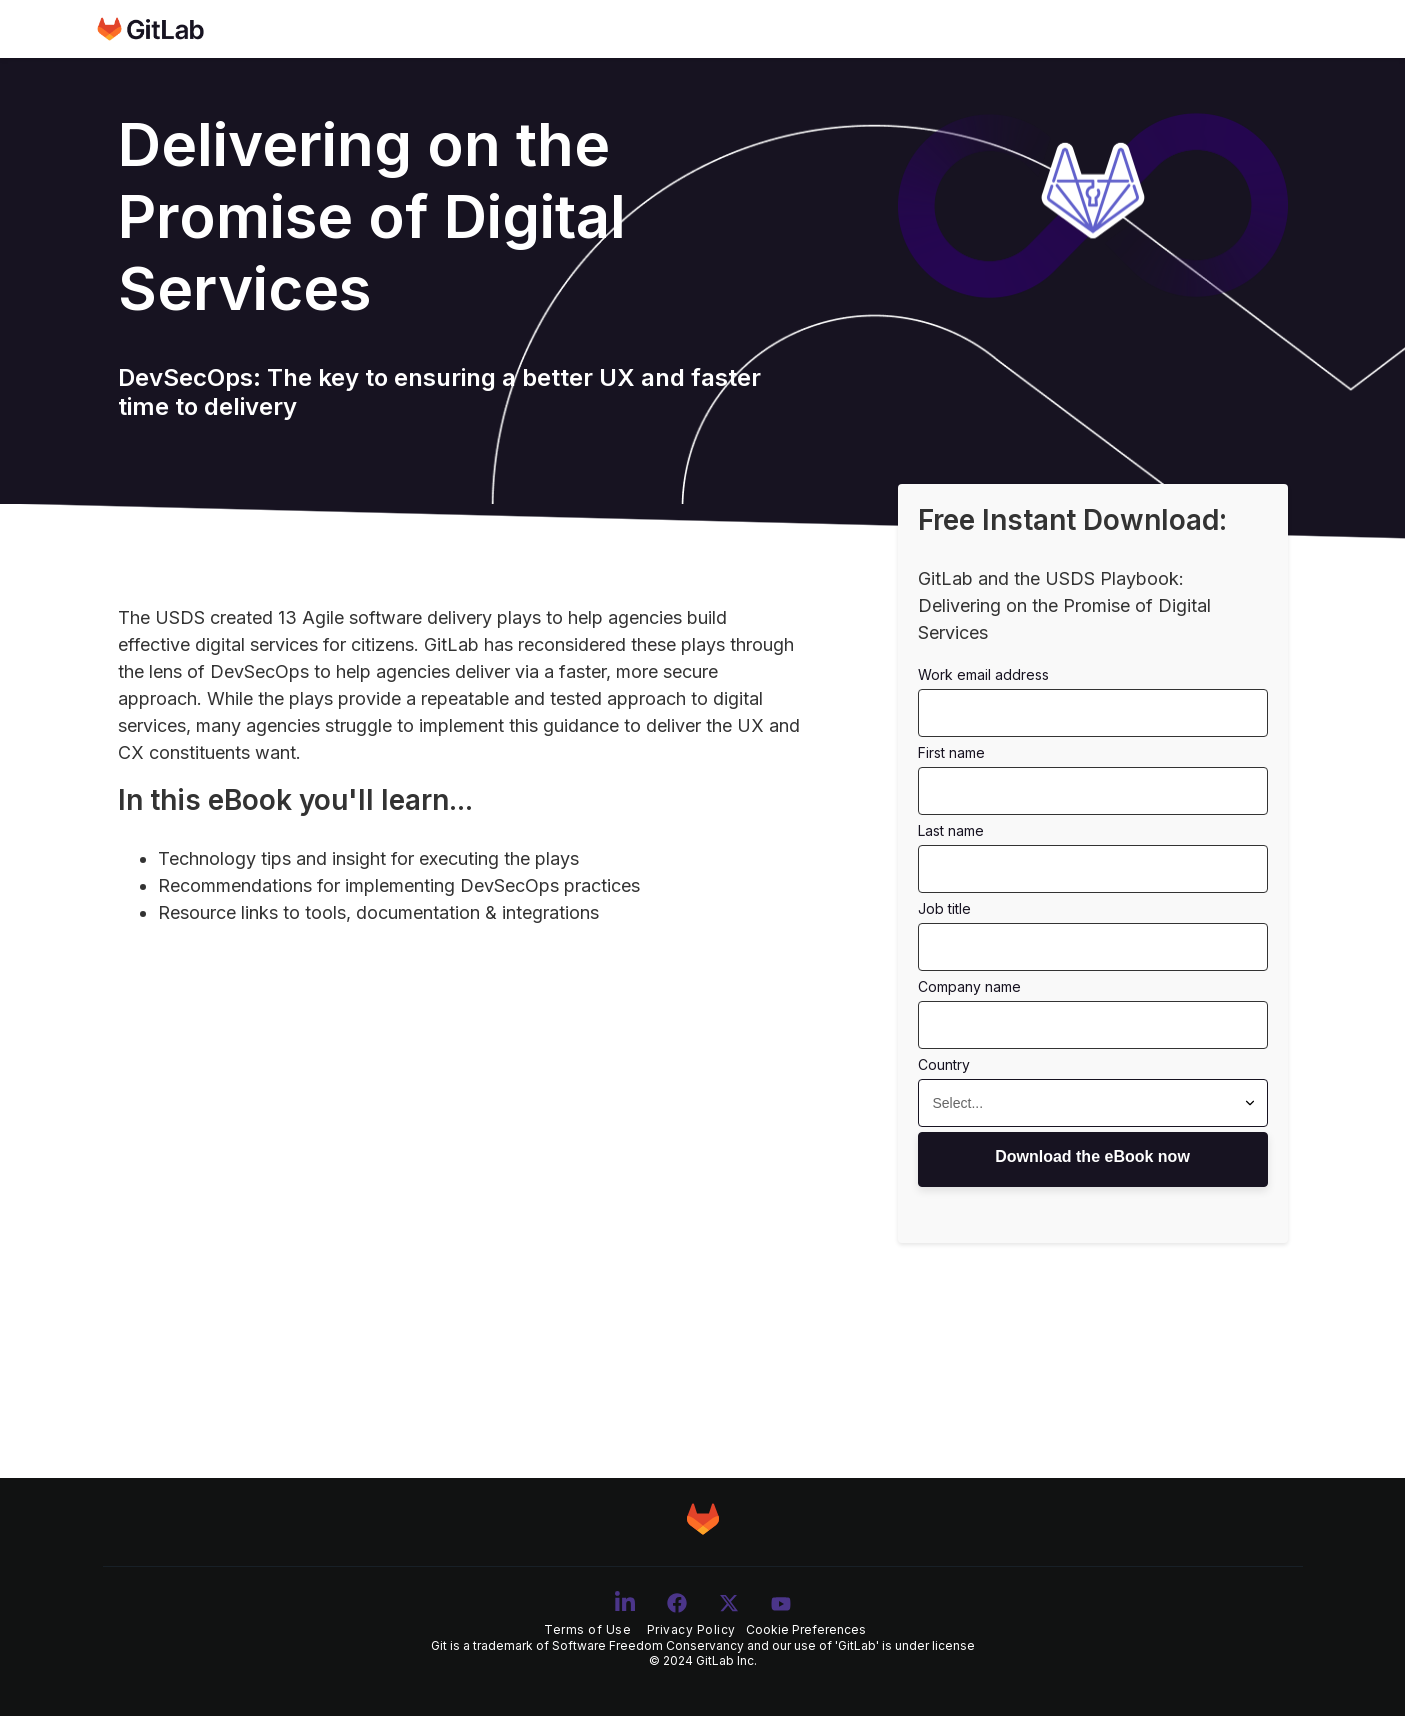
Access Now (1093, 1159)
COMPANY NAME (969, 986)
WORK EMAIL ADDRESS (983, 674)
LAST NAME (951, 830)
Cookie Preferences (806, 1630)
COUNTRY (944, 1064)
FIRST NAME (951, 752)
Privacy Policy (691, 1629)
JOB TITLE (944, 908)
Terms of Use (587, 1629)
